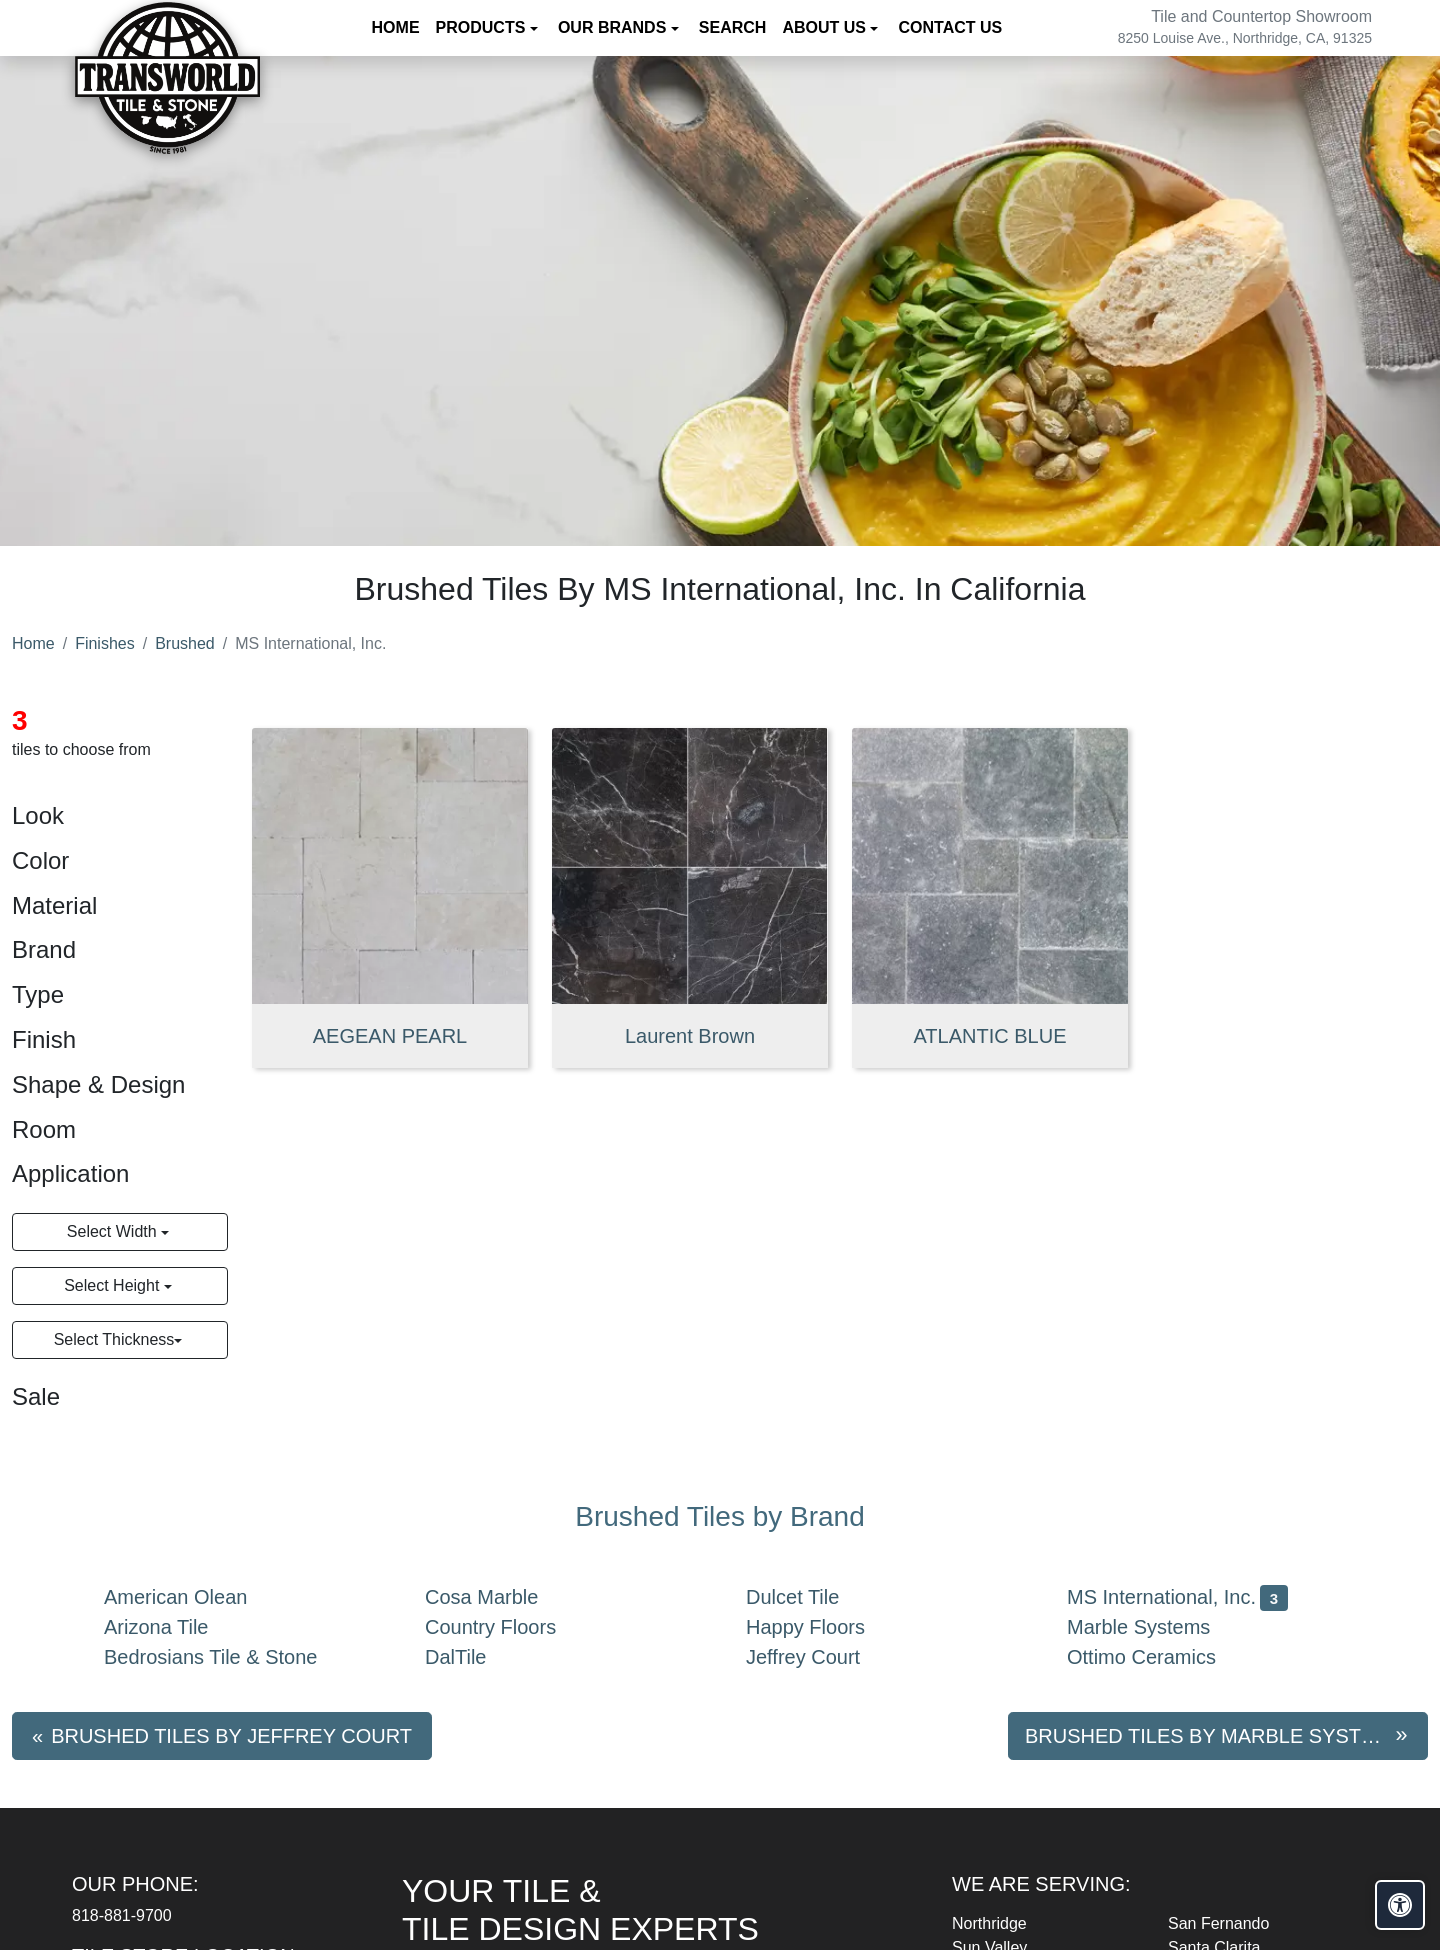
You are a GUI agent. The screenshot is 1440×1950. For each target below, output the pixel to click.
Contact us (950, 27)
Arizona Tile (172, 1627)
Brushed (185, 643)
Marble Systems (1159, 1627)
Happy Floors (821, 1627)
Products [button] (483, 27)
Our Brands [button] (614, 27)
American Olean (191, 1597)
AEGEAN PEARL (390, 1036)
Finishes (105, 643)
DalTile (471, 1657)
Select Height (114, 1285)
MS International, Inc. (1177, 1597)
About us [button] (826, 27)
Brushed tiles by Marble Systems (1214, 1736)
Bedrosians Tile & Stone (226, 1657)
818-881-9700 (122, 1915)
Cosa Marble (497, 1597)
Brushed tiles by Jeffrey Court (231, 1736)
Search (733, 27)
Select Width (114, 1231)
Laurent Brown (690, 1036)
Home (396, 27)
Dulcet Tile (813, 1597)
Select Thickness (114, 1339)
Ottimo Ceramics (1157, 1657)
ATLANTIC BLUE (990, 1036)
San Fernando (1218, 1923)
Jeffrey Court (823, 1657)
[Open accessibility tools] (1400, 1905)
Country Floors (510, 1627)
